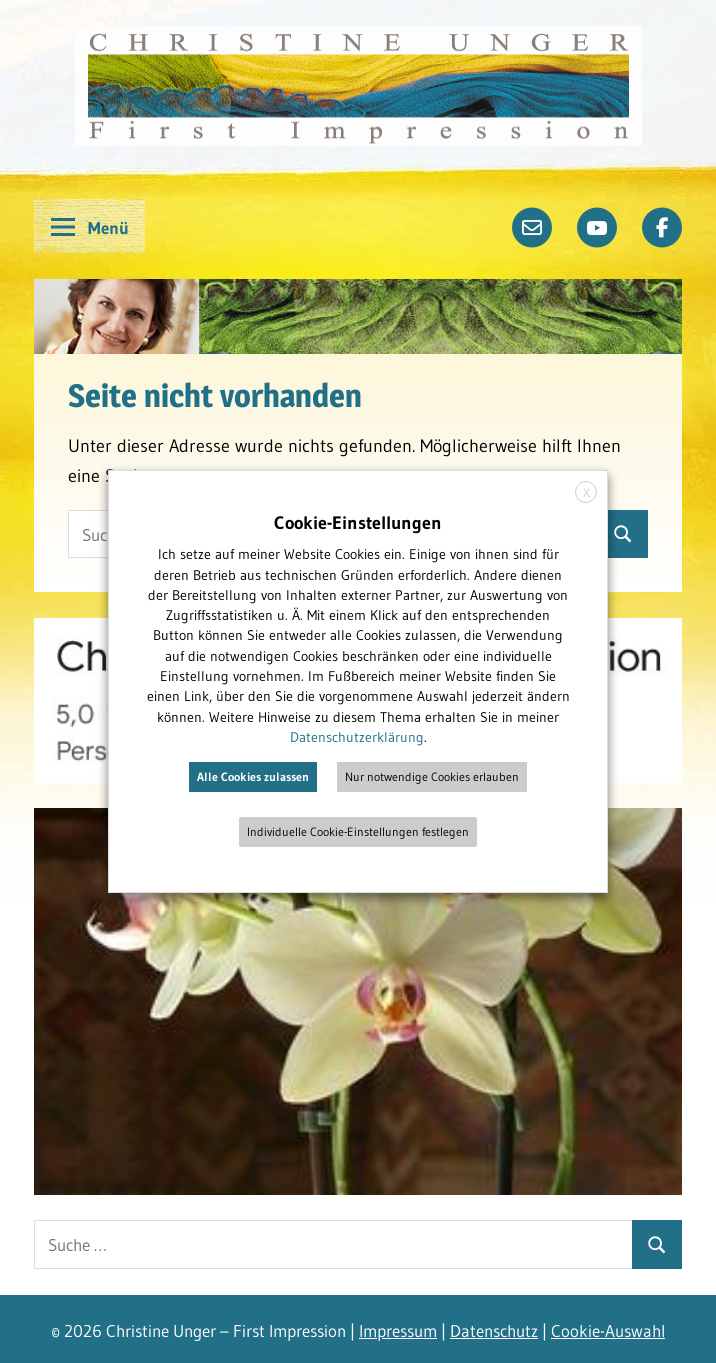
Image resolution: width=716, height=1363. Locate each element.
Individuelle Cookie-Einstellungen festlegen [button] (358, 831)
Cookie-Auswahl (608, 1330)
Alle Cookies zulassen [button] (253, 776)
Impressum (398, 1330)
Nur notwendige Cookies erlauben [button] (432, 776)
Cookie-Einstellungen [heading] (358, 523)
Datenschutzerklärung (357, 737)
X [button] (586, 492)
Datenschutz (494, 1330)
